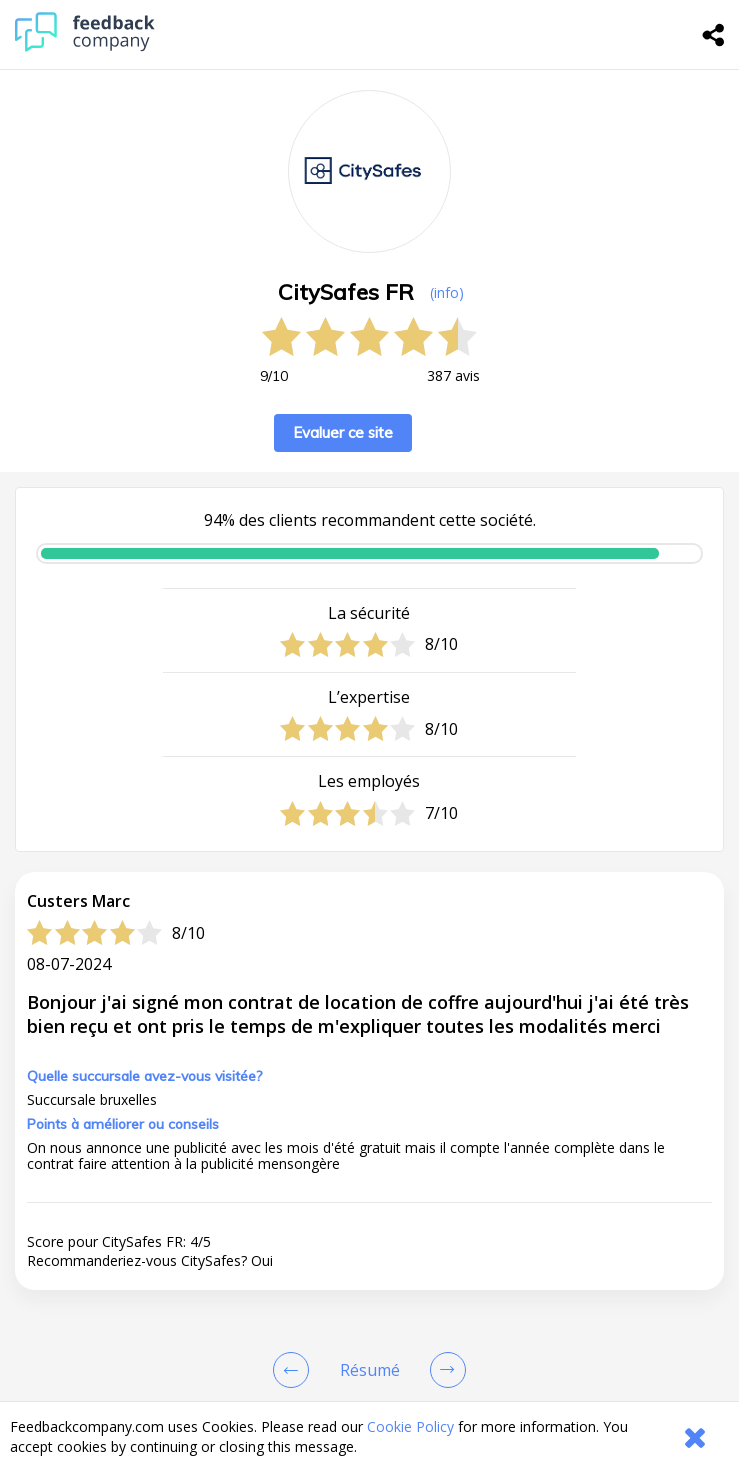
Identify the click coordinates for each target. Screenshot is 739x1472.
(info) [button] (447, 292)
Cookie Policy (410, 1426)
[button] (369, 1212)
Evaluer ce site (343, 432)
